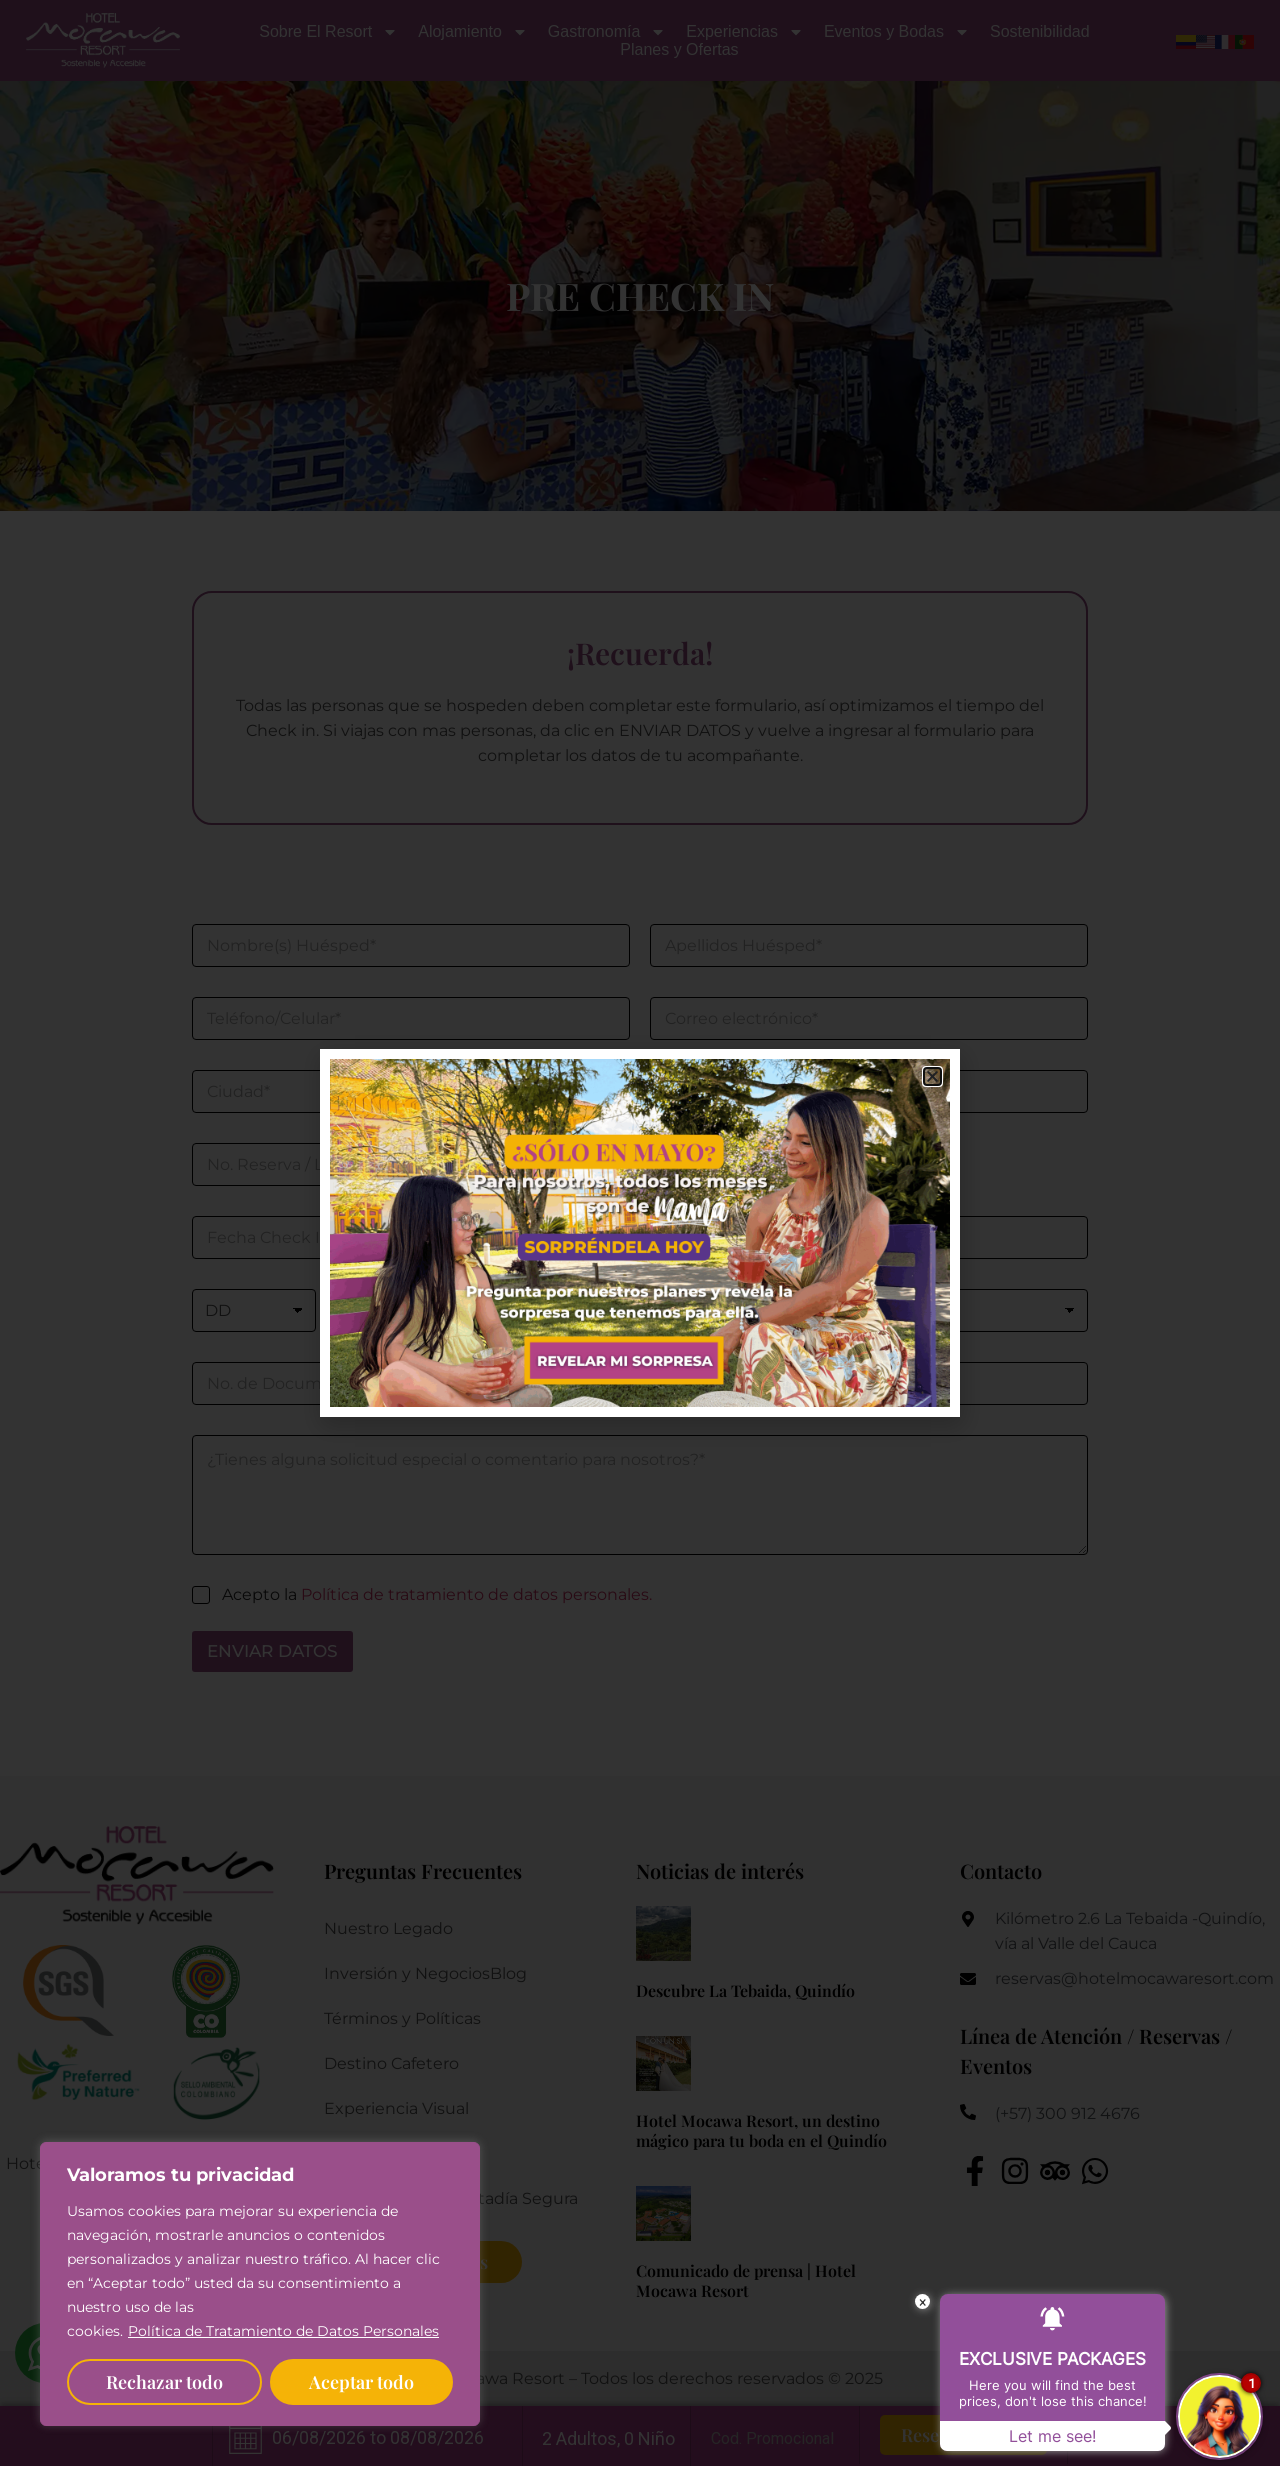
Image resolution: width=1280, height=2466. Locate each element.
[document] (640, 1233)
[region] (260, 2284)
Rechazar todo (164, 2382)
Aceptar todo (361, 2382)
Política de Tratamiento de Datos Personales (283, 2331)
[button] (932, 1076)
